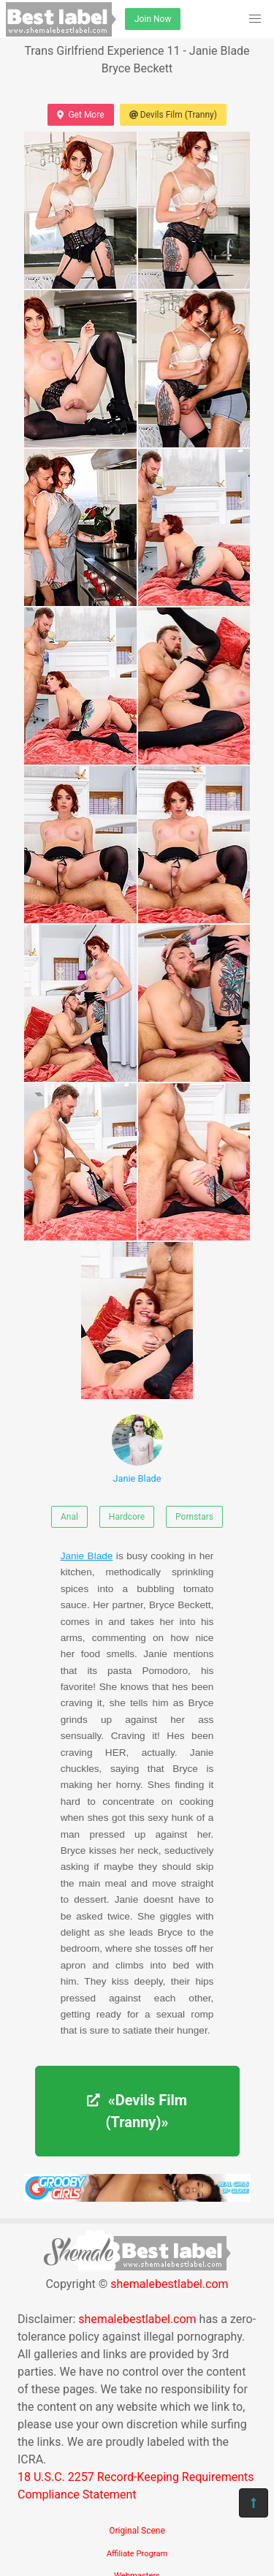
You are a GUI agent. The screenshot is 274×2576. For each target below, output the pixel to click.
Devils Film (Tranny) (173, 115)
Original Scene (137, 2531)
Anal (69, 1517)
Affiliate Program (137, 2553)
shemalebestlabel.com (169, 2284)
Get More (80, 115)
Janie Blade (137, 1449)
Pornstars (194, 1517)
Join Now (152, 19)
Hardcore (127, 1517)
